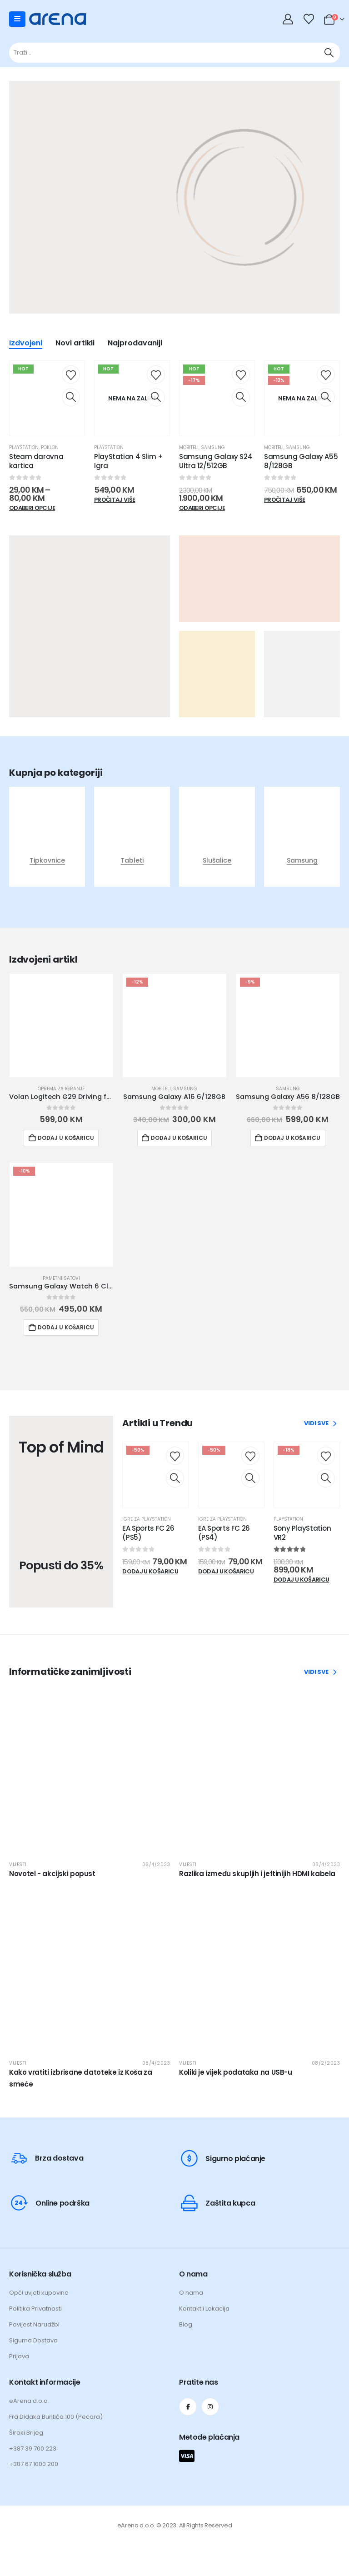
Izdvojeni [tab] (25, 343)
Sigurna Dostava (33, 2340)
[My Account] (289, 19)
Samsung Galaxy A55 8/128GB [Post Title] (301, 461)
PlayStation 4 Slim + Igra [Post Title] (128, 461)
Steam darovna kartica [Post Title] (36, 461)
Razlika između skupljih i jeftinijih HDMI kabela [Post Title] (257, 1873)
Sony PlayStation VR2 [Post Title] (302, 1532)
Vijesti (18, 1864)
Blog (185, 2324)
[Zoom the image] (260, 199)
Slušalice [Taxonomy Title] (217, 860)
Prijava (19, 2356)
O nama (191, 2292)
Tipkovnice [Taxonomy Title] (47, 860)
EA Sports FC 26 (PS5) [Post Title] (148, 1532)
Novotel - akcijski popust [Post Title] (52, 1873)
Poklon (50, 447)
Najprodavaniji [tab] (135, 343)
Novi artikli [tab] (75, 343)
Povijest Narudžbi (34, 2324)
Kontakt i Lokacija (204, 2308)
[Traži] (329, 53)
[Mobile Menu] (17, 19)
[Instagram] (210, 2407)
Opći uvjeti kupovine (39, 2292)
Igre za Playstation (146, 1519)
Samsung (213, 447)
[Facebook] (188, 2407)
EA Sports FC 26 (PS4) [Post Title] (224, 1532)
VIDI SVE (320, 1423)
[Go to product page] (61, 1025)
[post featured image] (89, 1772)
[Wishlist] (308, 19)
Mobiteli (189, 447)
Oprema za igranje (61, 1088)
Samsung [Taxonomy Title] (302, 860)
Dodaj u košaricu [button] (66, 1138)
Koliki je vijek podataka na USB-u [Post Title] (235, 2072)
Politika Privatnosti (35, 2308)
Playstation (24, 447)
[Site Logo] (57, 19)
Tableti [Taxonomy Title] (132, 860)
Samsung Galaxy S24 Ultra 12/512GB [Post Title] (215, 461)
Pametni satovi (61, 1278)
